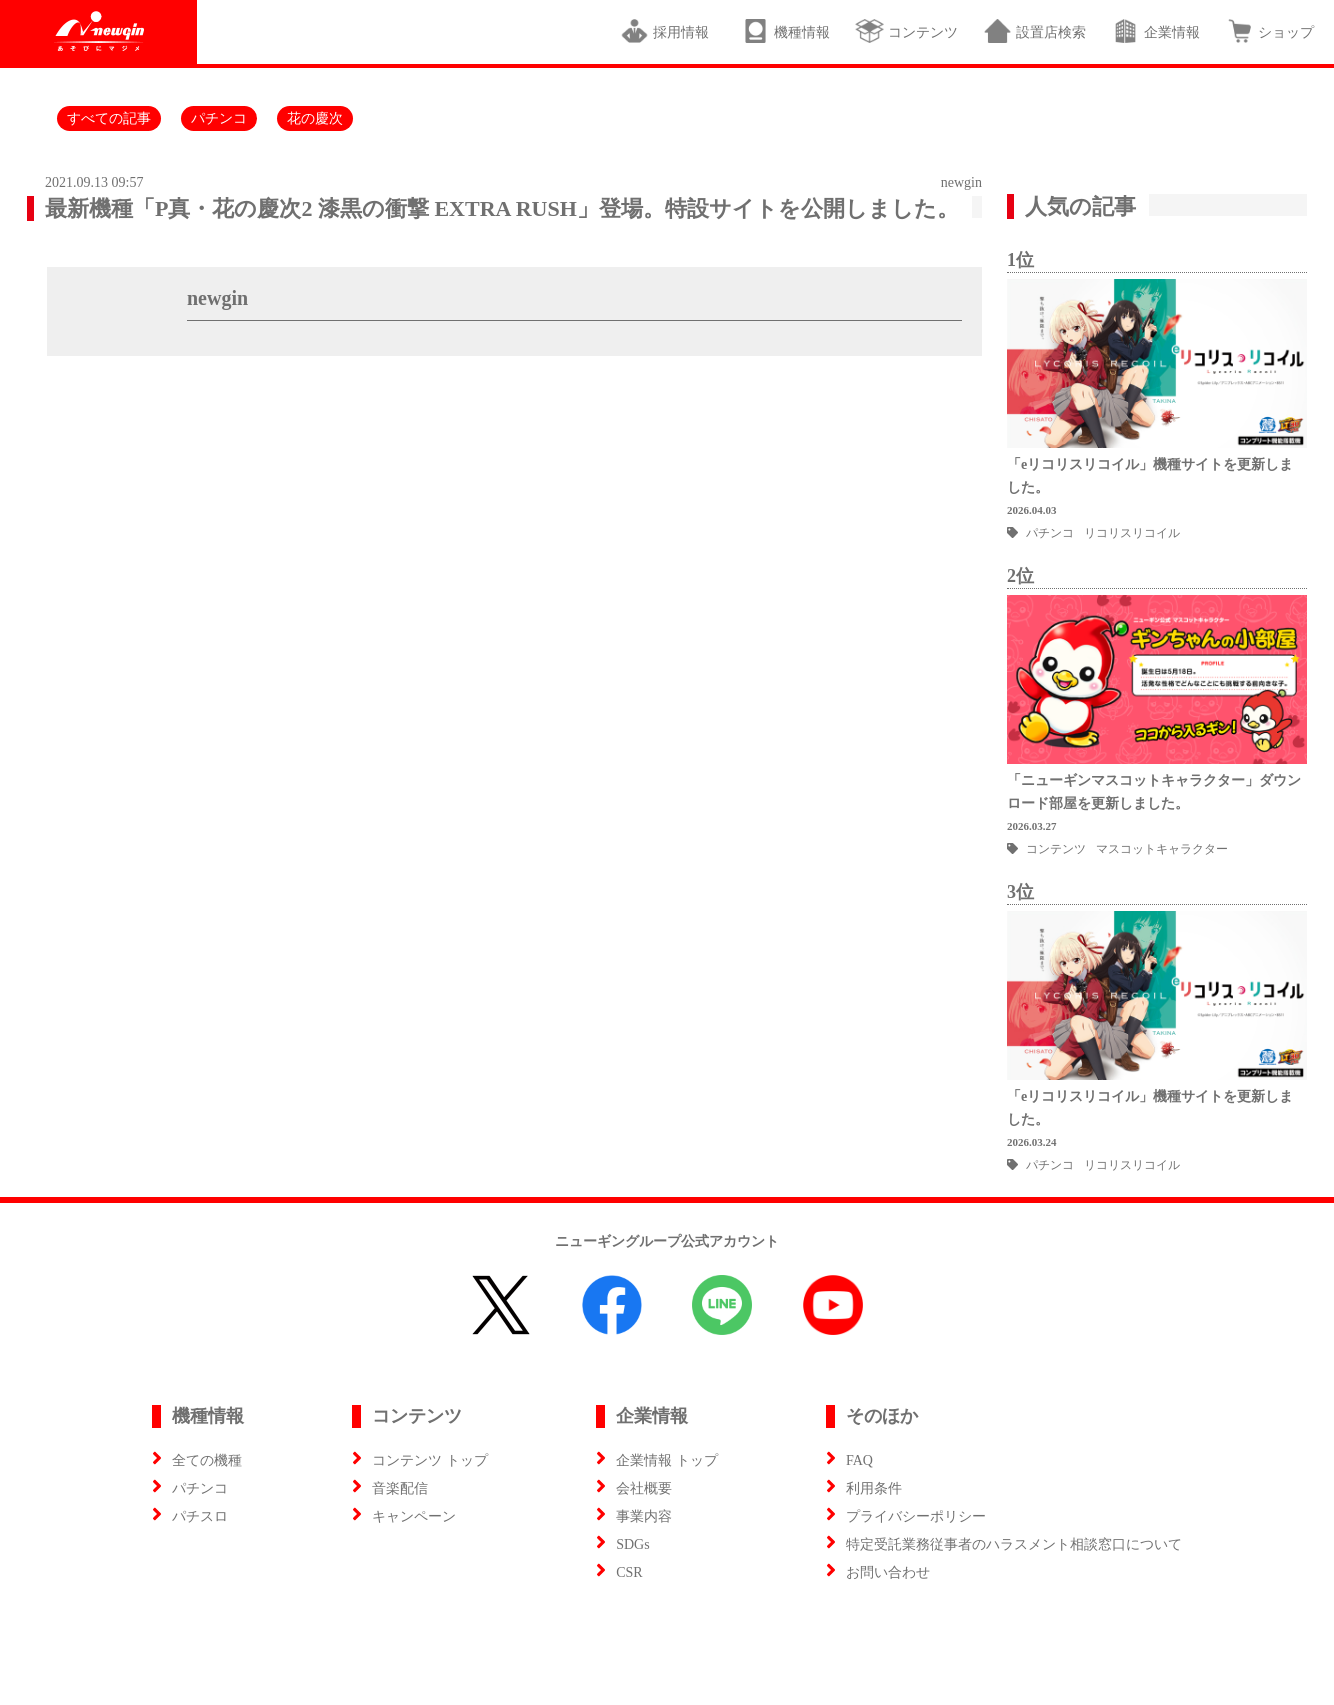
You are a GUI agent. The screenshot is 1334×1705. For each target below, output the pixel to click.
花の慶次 (315, 118)
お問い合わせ (888, 1572)
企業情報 (1155, 31)
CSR (629, 1572)
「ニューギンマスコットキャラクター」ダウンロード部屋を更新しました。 (1154, 792)
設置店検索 (1034, 31)
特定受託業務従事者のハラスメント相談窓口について (1014, 1544)
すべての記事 (109, 118)
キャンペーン (414, 1516)
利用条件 (874, 1488)
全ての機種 (207, 1460)
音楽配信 (400, 1488)
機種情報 (785, 31)
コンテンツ (906, 31)
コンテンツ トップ (430, 1460)
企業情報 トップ (667, 1460)
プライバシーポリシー (916, 1516)
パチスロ (200, 1516)
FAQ (859, 1460)
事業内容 (644, 1516)
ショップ (1269, 31)
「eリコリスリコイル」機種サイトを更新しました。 (1150, 476)
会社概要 (644, 1488)
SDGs (632, 1544)
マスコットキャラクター (1162, 849)
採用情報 (668, 31)
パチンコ (219, 118)
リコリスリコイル (1132, 533)
